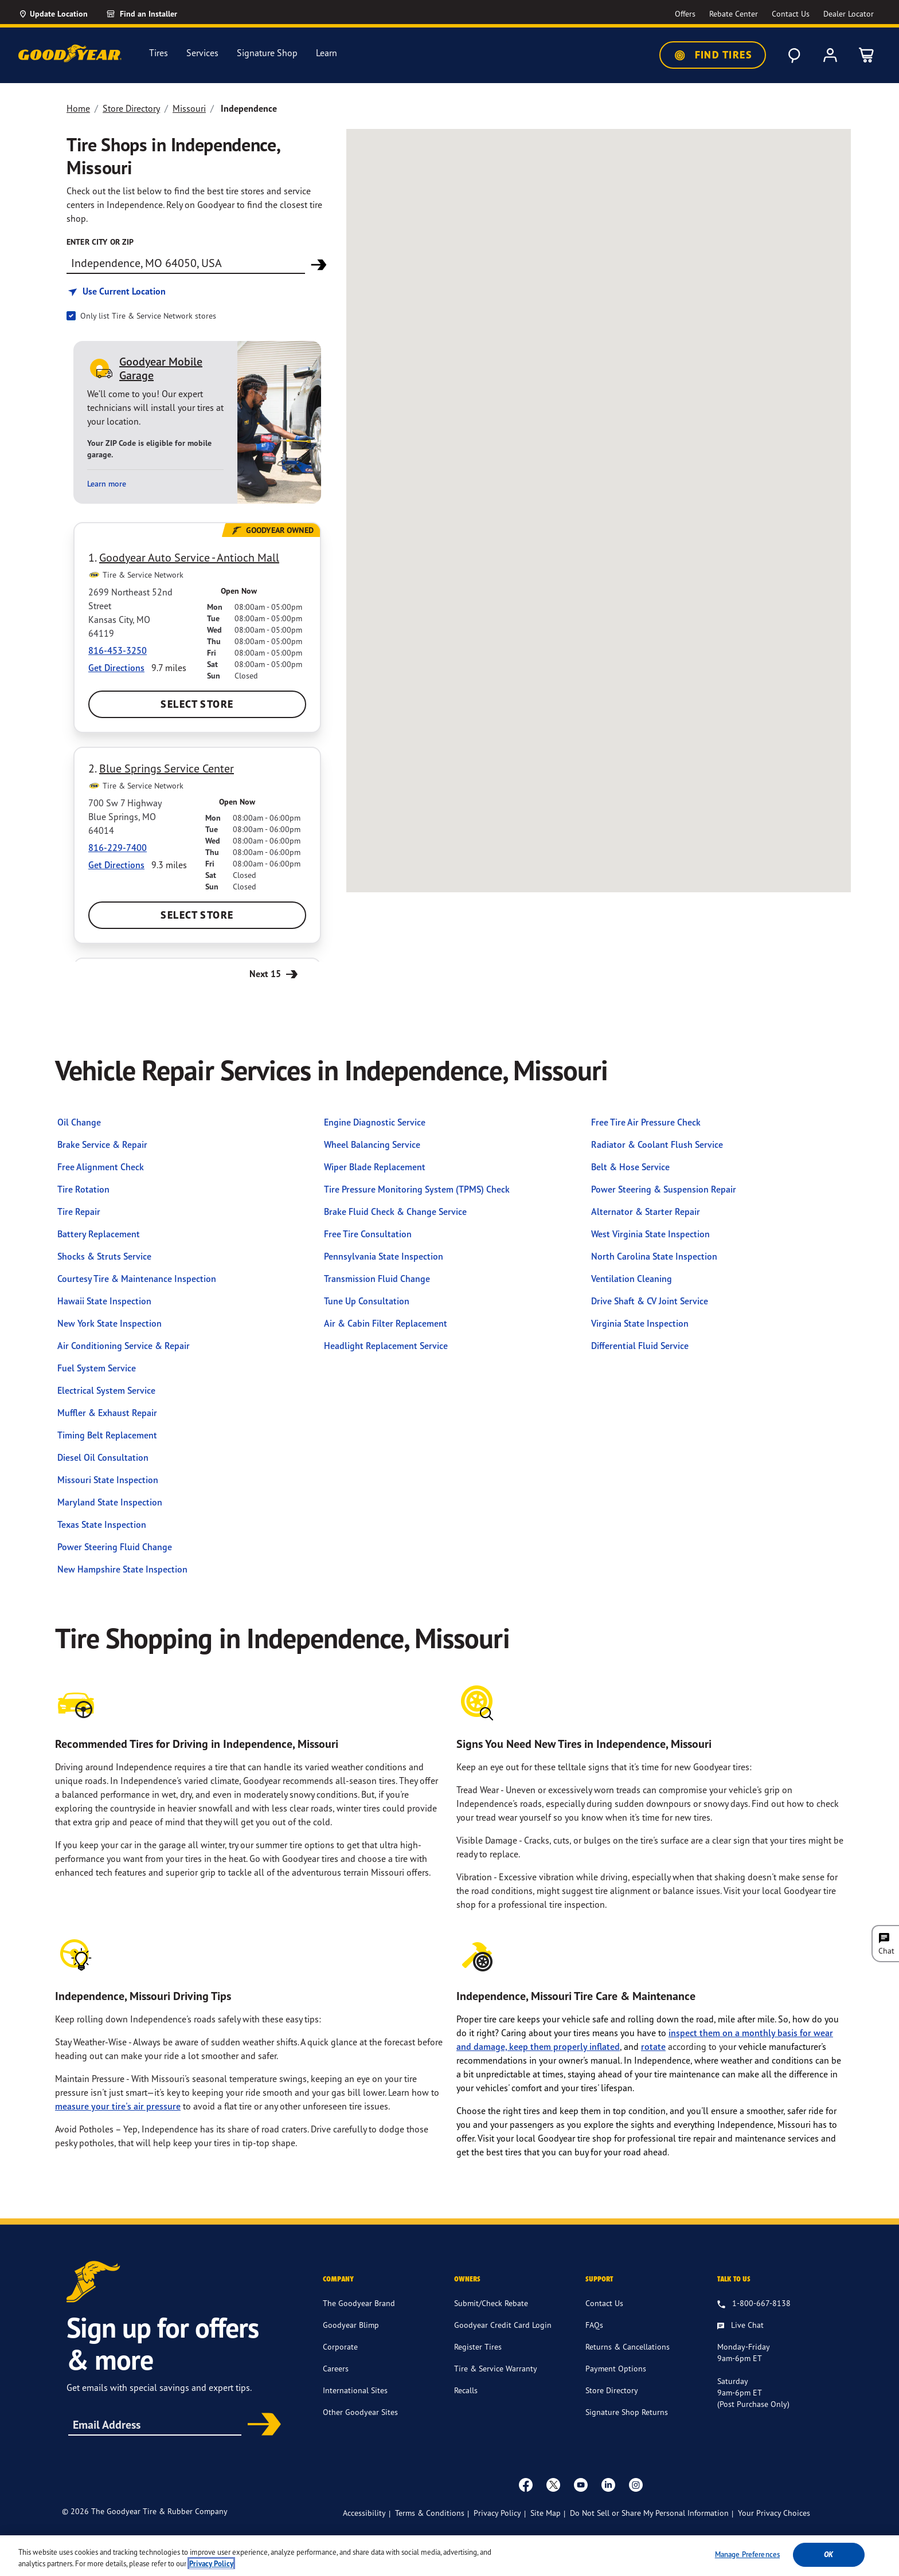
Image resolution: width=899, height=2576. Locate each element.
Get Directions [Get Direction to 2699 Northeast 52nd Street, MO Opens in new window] (116, 667)
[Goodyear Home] (70, 53)
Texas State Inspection (101, 1524)
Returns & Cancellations (627, 2346)
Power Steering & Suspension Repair (663, 1189)
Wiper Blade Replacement (374, 1167)
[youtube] (581, 2484)
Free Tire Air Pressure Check (646, 1122)
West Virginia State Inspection (650, 1234)
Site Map (545, 2513)
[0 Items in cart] (867, 55)
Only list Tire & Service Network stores (148, 315)
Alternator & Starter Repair (645, 1211)
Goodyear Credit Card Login (503, 2325)
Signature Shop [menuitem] (267, 53)
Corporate (340, 2346)
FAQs (594, 2325)
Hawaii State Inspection (104, 1301)
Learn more (106, 484)
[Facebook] (526, 2484)
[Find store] (186, 262)
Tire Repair (78, 1211)
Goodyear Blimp (351, 2325)
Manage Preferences (747, 2554)
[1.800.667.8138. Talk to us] (754, 2303)
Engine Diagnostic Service (374, 1122)
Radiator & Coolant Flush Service (657, 1144)
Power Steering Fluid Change (114, 1546)
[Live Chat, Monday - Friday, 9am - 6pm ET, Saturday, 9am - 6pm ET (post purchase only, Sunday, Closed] (740, 2325)
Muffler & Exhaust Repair (107, 1412)
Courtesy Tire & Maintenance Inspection (136, 1278)
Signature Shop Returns (626, 2412)
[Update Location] (53, 14)
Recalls (466, 2390)
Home (78, 108)
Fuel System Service (96, 1368)
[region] (449, 2555)
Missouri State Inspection (107, 1479)
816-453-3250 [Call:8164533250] (117, 650)
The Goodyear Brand (359, 2303)
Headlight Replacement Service (386, 1345)
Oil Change (79, 1122)
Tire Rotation (83, 1189)
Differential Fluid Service (640, 1345)
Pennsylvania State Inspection (383, 1256)
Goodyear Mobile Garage (160, 368)
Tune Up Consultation (366, 1301)
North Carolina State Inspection (654, 1256)
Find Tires (712, 55)
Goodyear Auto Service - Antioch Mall (189, 557)
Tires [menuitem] (158, 53)
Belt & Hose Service (630, 1167)
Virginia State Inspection (640, 1323)
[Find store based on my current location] (116, 291)
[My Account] (830, 55)
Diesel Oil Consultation (102, 1457)
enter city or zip (100, 241)
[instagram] (636, 2484)
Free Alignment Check (100, 1167)
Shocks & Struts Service (104, 1256)
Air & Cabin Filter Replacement (385, 1323)
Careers (336, 2368)
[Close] (880, 2554)
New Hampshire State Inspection (122, 1569)
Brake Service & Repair (102, 1144)
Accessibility (364, 2513)
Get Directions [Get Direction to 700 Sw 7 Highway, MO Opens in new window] (116, 865)
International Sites (355, 2390)
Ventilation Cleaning (631, 1278)
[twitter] (553, 2484)
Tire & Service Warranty (495, 2368)
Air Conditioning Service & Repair (123, 1345)
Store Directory (131, 108)
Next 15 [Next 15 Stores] (274, 973)
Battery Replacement (98, 1234)
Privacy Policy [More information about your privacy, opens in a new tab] (211, 2564)
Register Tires (478, 2346)
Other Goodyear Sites (360, 2412)
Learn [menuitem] (326, 53)
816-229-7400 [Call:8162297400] (117, 847)
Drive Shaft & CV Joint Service (649, 1301)
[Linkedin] (608, 2484)
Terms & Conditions (429, 2513)
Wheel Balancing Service (372, 1144)
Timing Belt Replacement (107, 1435)
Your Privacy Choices (774, 2513)
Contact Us (604, 2303)
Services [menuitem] (202, 53)
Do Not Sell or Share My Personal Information (649, 2513)
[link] (155, 14)
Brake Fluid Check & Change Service (395, 1211)
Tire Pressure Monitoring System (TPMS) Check (417, 1189)
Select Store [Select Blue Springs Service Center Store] (197, 915)
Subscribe (260, 2425)
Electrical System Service (106, 1390)
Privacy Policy (497, 2513)
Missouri (189, 108)
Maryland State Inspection (109, 1502)
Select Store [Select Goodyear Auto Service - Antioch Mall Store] (197, 704)
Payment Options (615, 2368)
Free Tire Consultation (368, 1234)
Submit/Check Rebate (491, 2303)
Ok (828, 2554)
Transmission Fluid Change (377, 1278)
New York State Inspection (109, 1323)
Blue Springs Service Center (166, 768)
